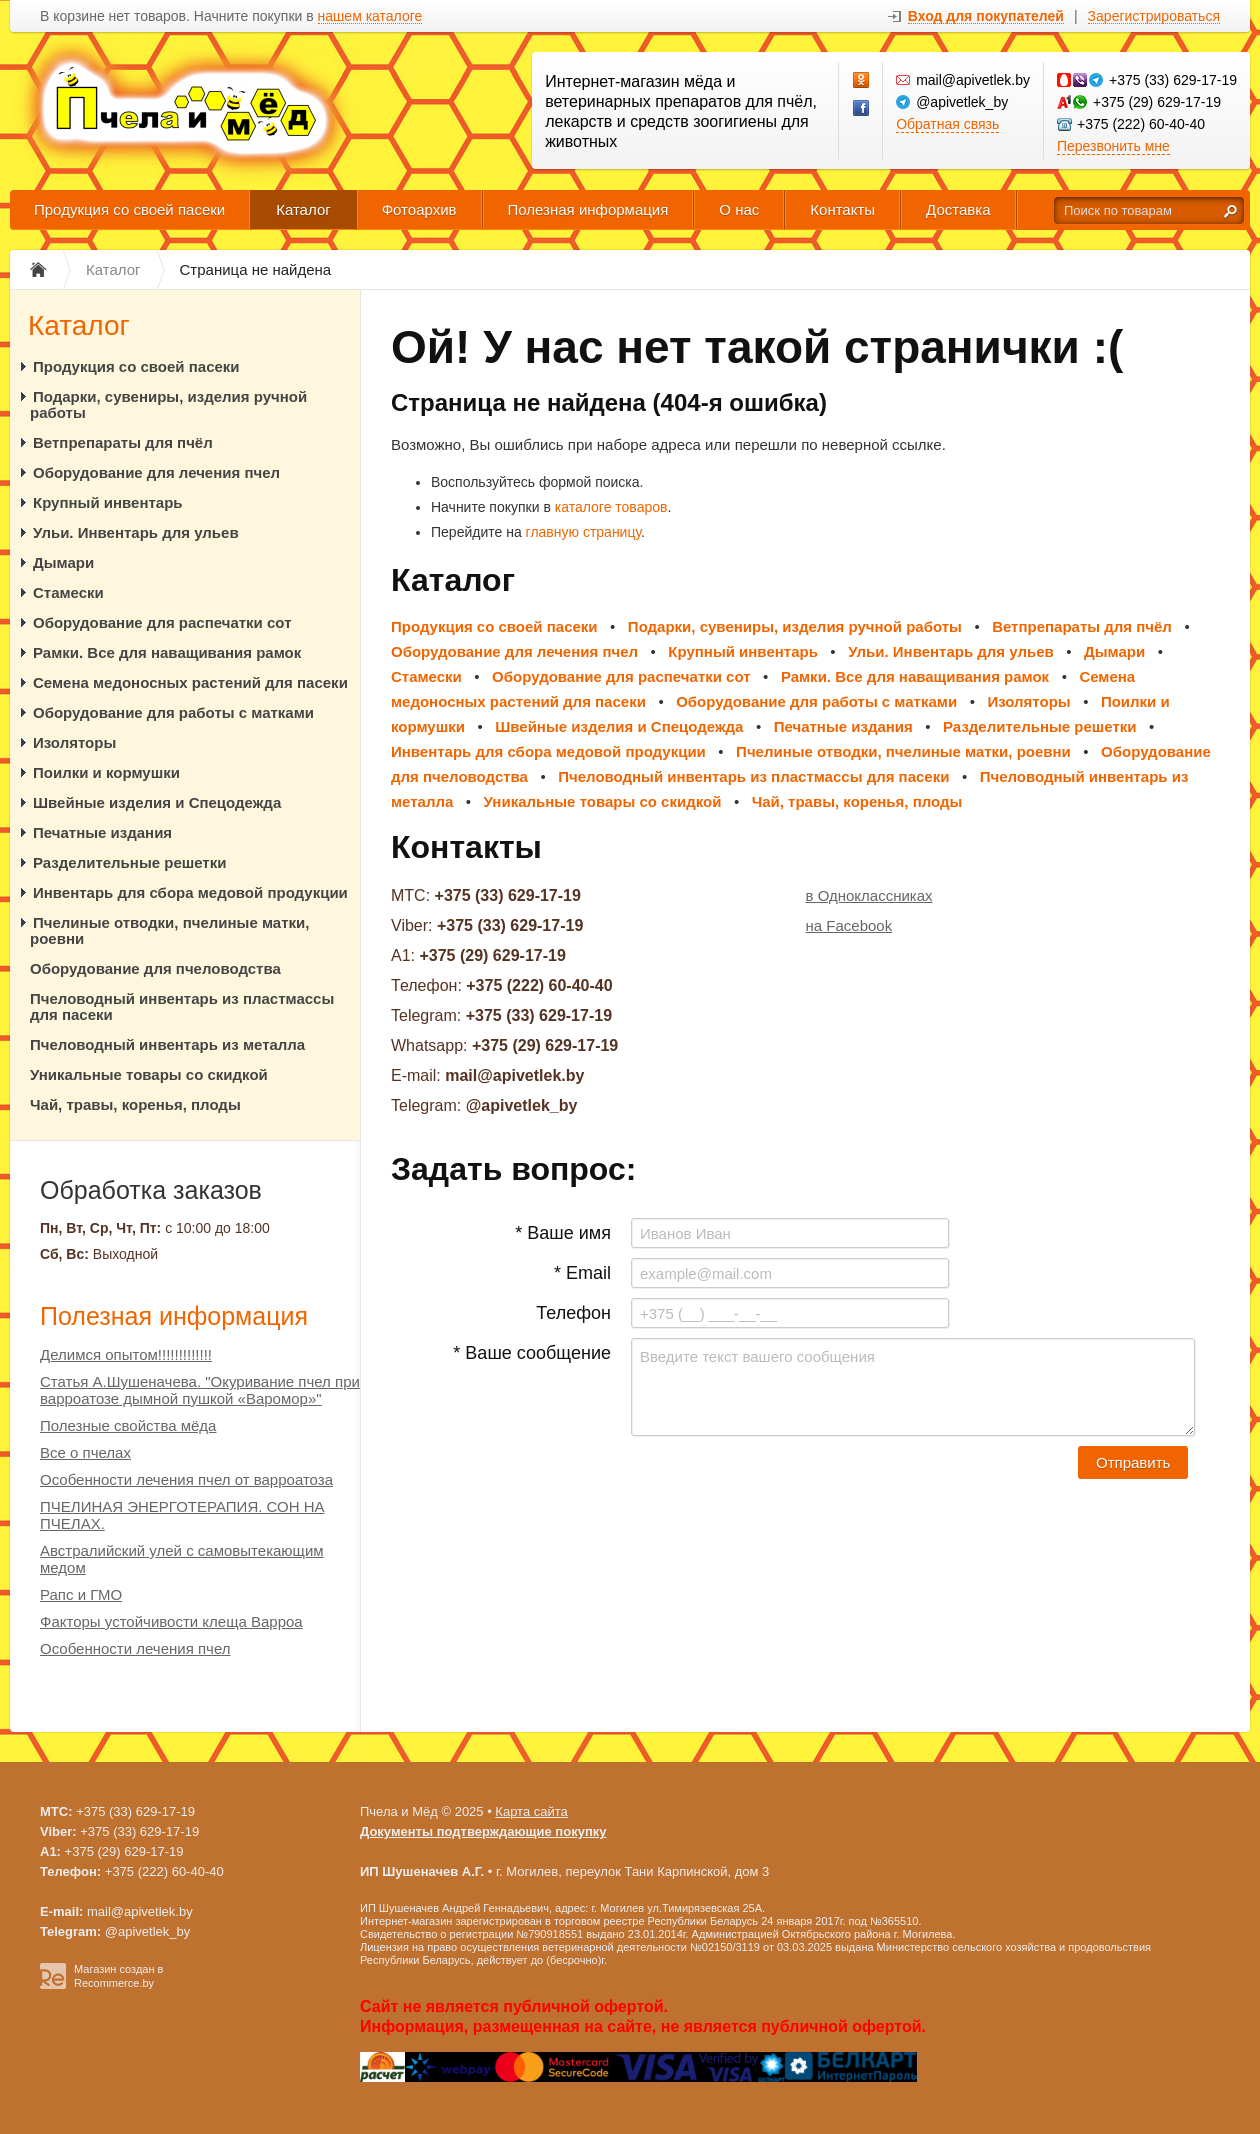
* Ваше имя (563, 1233)
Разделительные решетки (129, 862)
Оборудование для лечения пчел (156, 472)
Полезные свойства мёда (128, 1425)
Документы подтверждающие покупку (483, 1831)
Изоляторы (74, 742)
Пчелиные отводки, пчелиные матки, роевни (169, 930)
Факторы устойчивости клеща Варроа (171, 1621)
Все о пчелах (85, 1452)
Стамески (68, 592)
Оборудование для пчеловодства (155, 968)
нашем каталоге (370, 16)
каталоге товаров (611, 507)
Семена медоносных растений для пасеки (190, 682)
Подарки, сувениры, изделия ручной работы (168, 404)
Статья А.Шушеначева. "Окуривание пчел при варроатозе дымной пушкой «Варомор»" (200, 1390)
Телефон (573, 1313)
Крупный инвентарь (108, 502)
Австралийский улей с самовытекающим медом (182, 1559)
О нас (739, 209)
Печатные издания (102, 832)
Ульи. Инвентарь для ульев (136, 532)
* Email (582, 1273)
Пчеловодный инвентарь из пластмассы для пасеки (182, 1006)
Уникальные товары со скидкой (149, 1074)
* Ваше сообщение (532, 1353)
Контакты (842, 209)
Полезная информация (588, 209)
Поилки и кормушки (106, 772)
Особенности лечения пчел (135, 1648)
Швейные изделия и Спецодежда (157, 802)
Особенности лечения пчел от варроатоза (186, 1479)
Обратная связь (947, 124)
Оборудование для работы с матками (173, 712)
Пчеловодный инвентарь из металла (167, 1044)
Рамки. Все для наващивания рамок (167, 652)
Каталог (303, 209)
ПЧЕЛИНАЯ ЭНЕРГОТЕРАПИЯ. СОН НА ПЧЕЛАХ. (182, 1515)
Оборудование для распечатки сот (162, 622)
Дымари (63, 562)
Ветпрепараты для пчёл (123, 442)
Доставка (958, 209)
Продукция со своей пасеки (129, 209)
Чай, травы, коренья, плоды (135, 1104)
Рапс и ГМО (81, 1594)
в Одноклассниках (869, 895)
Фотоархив (419, 209)
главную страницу (583, 532)
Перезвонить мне (1113, 146)
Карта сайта (531, 1811)
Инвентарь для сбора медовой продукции (190, 892)
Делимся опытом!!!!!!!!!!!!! (126, 1354)
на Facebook (849, 925)
